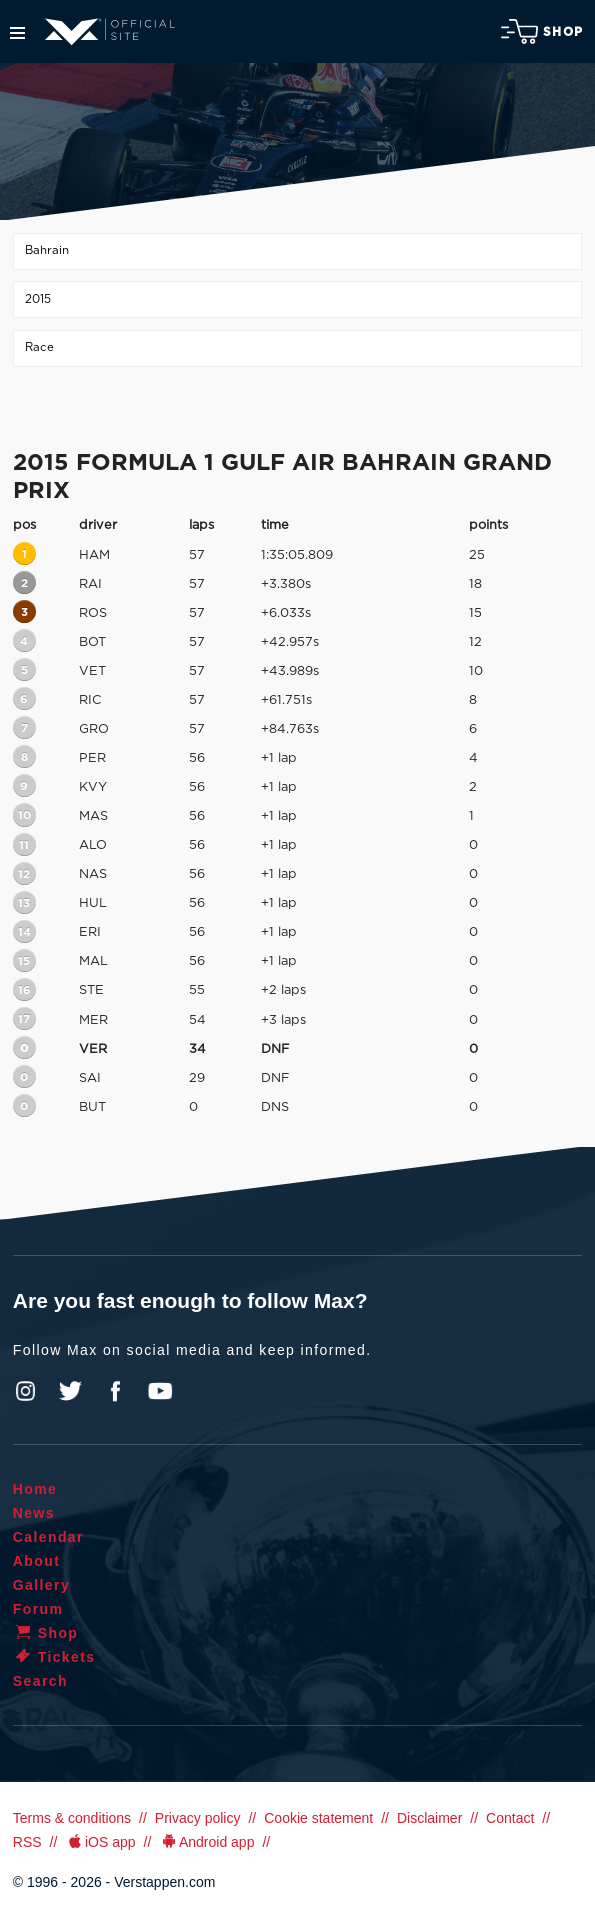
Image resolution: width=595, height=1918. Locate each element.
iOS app (100, 1842)
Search (40, 1681)
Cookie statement (318, 1818)
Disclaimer (429, 1818)
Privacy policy (198, 1818)
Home (35, 1489)
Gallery (41, 1585)
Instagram (26, 1391)
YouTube (160, 1391)
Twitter (71, 1391)
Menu (17, 33)
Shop (542, 31)
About (36, 1561)
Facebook (115, 1391)
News (34, 1513)
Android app (206, 1842)
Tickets (54, 1657)
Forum (38, 1609)
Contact (510, 1818)
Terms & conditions (72, 1818)
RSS (27, 1842)
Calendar (48, 1537)
